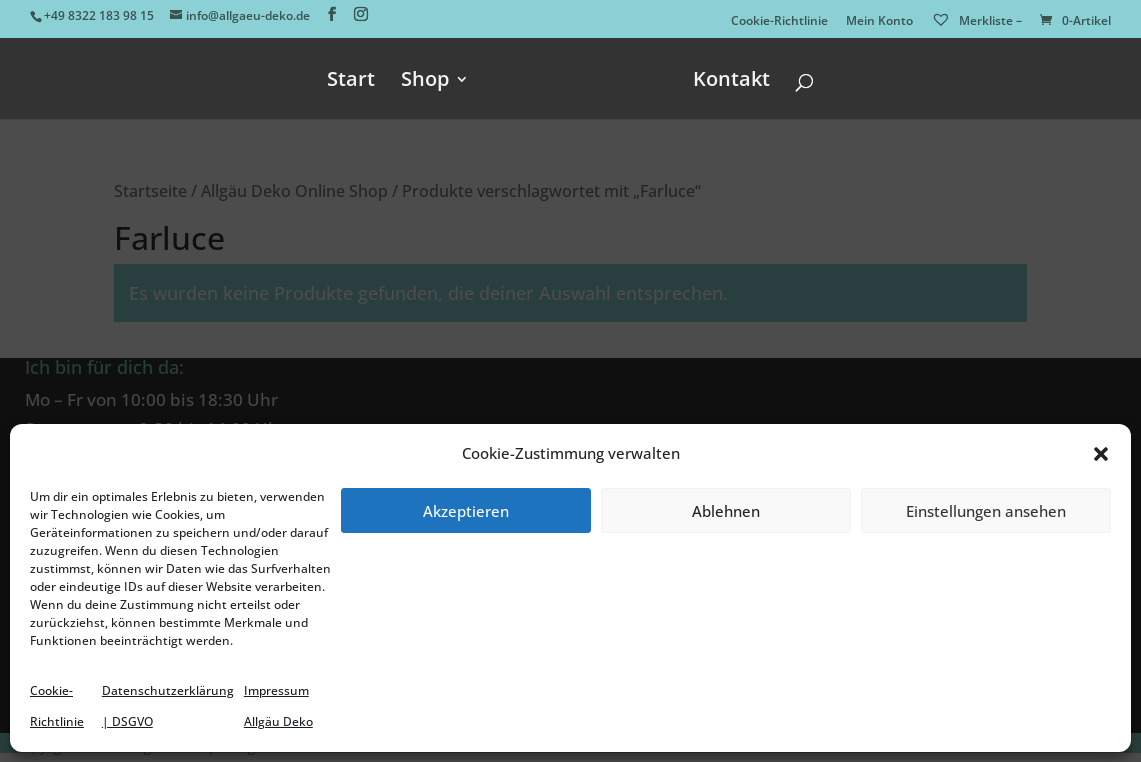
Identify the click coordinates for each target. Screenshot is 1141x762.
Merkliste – (976, 20)
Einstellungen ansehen (986, 511)
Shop (425, 82)
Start (351, 82)
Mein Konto (879, 22)
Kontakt (731, 82)
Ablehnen (726, 511)
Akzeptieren (466, 511)
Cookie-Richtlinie (779, 22)
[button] (1101, 454)
